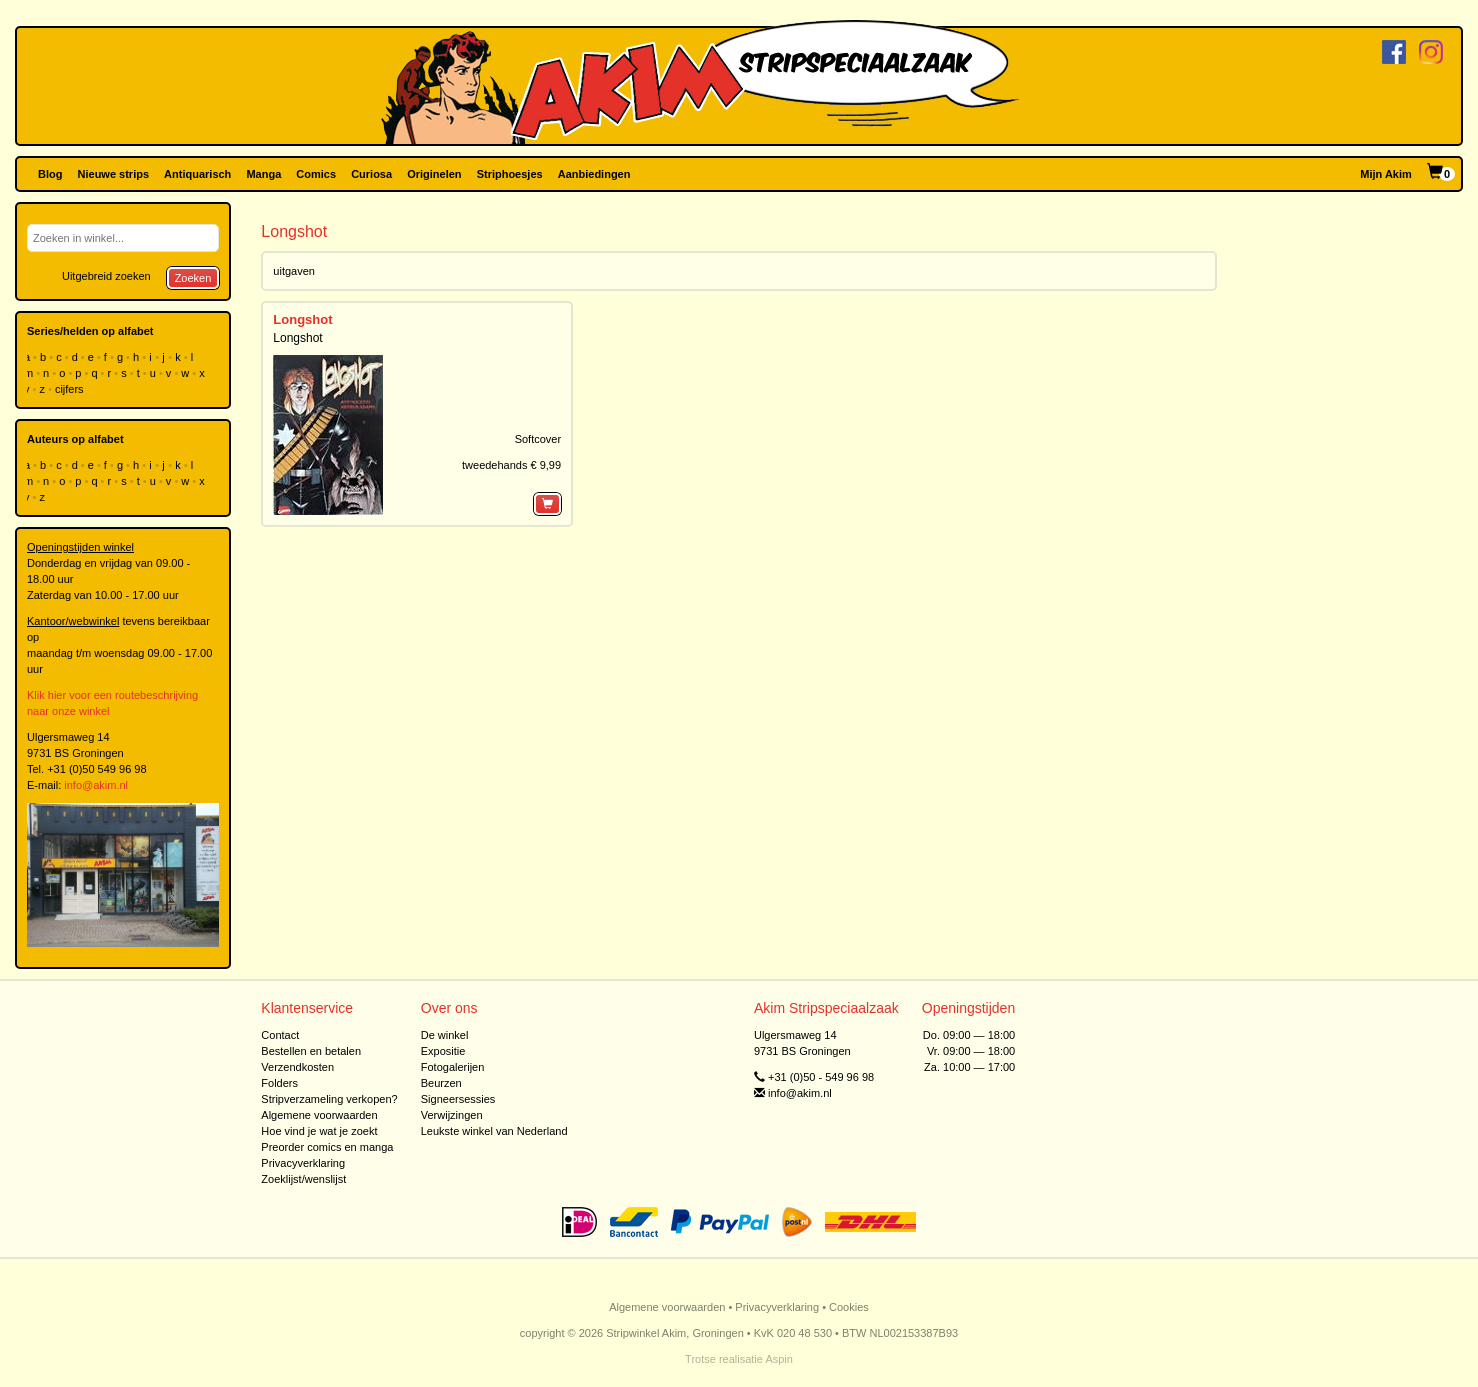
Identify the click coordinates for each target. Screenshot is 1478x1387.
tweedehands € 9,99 (511, 465)
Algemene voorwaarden (319, 1115)
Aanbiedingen (594, 174)
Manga (263, 174)
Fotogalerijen (453, 1067)
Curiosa (371, 174)
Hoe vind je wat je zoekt (319, 1131)
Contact (280, 1035)
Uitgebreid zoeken (106, 276)
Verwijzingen (452, 1115)
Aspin (779, 1359)
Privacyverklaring (303, 1163)
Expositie (443, 1051)
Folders (279, 1083)
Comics (316, 174)
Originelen (434, 174)
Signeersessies (458, 1099)
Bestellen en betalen (311, 1051)
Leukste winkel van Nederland (494, 1131)
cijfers (71, 389)
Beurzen (441, 1083)
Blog (50, 174)
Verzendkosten (297, 1067)
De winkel (445, 1035)
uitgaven (294, 271)
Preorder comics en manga (327, 1147)
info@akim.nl (96, 785)
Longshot (302, 319)
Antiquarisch (197, 174)
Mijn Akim (1386, 174)
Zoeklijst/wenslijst (303, 1179)
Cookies (849, 1307)
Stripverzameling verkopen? (329, 1099)
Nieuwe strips (114, 174)
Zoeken (193, 278)
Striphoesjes (510, 174)
